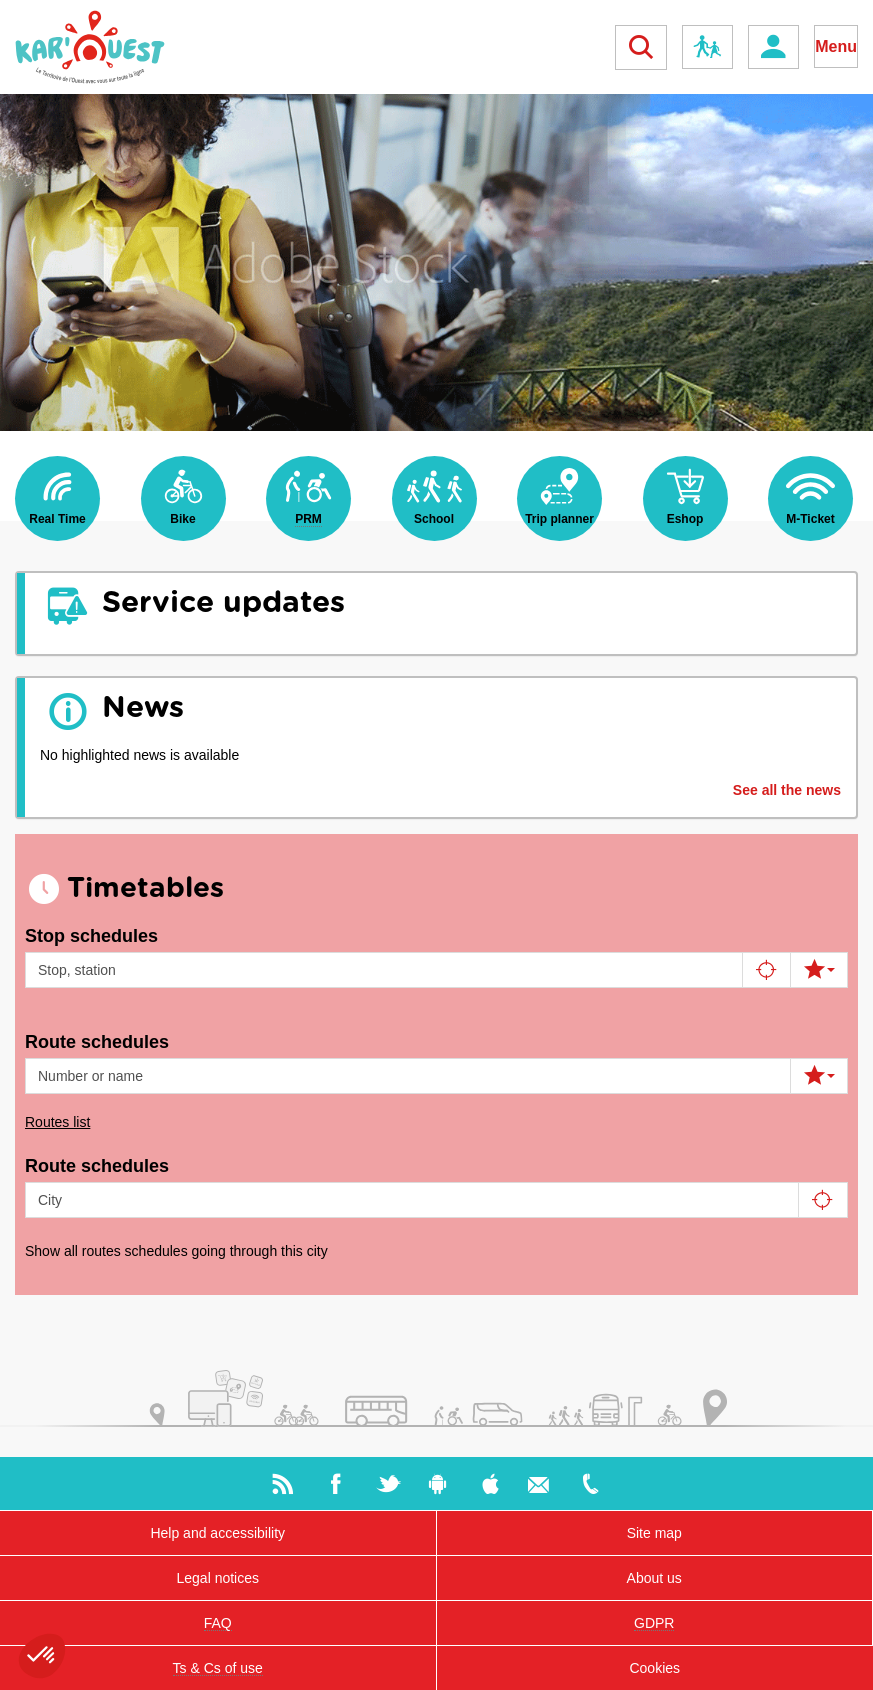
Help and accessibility (217, 1533)
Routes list (57, 1122)
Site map (654, 1533)
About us (654, 1578)
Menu (836, 46)
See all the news (787, 790)
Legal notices (217, 1578)
